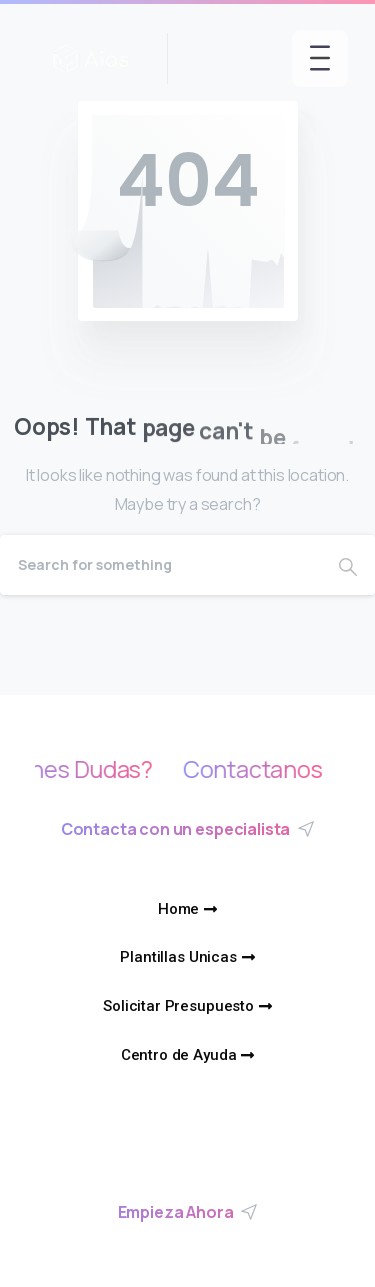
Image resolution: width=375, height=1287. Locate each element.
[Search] (160, 565)
